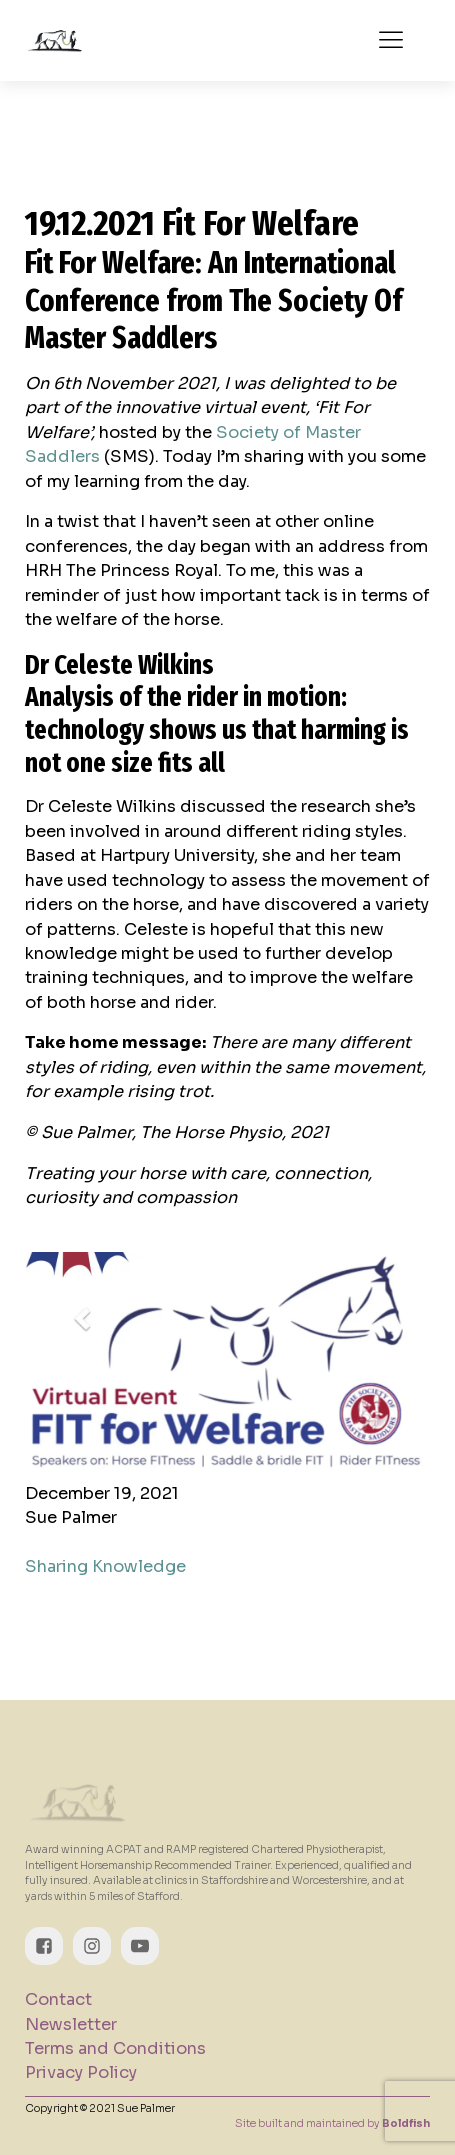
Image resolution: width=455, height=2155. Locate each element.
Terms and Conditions (115, 2048)
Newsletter (71, 2024)
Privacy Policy (81, 2072)
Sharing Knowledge (105, 1566)
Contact (58, 1999)
